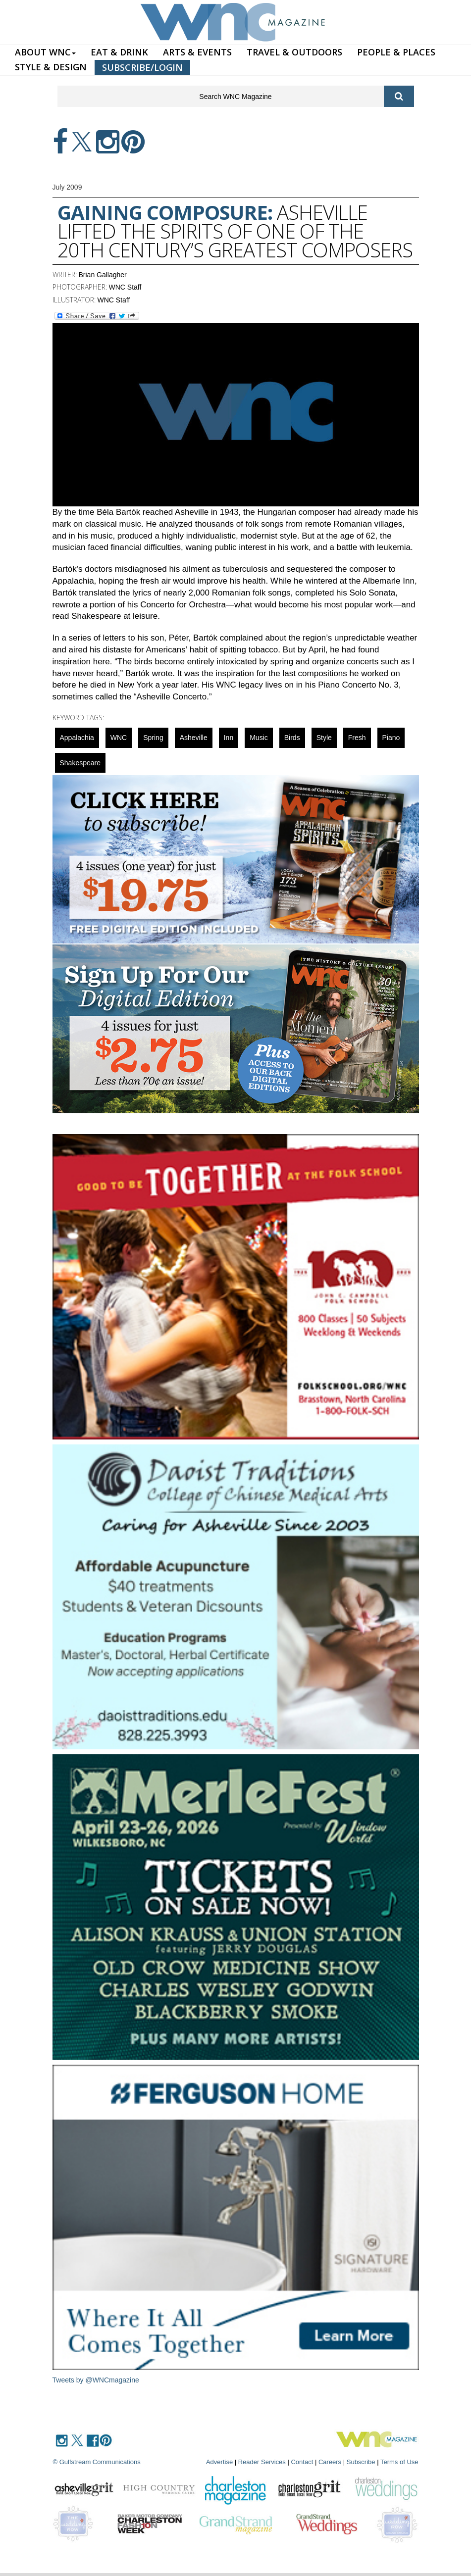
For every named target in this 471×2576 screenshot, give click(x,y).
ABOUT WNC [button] (45, 52)
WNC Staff (125, 287)
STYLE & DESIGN (51, 67)
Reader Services (262, 2462)
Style (324, 738)
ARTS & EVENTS (197, 52)
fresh (357, 738)
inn (228, 738)
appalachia (77, 738)
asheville (194, 738)
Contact (302, 2462)
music (259, 738)
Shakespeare (80, 763)
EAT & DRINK (119, 52)
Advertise (219, 2462)
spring (153, 738)
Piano (391, 738)
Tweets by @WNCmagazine (95, 2380)
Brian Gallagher (103, 275)
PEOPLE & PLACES (396, 52)
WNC (118, 738)
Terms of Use (399, 2462)
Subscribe (362, 2462)
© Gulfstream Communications (97, 2462)
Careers (329, 2462)
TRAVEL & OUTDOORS (294, 52)
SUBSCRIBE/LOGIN (142, 67)
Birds (292, 738)
